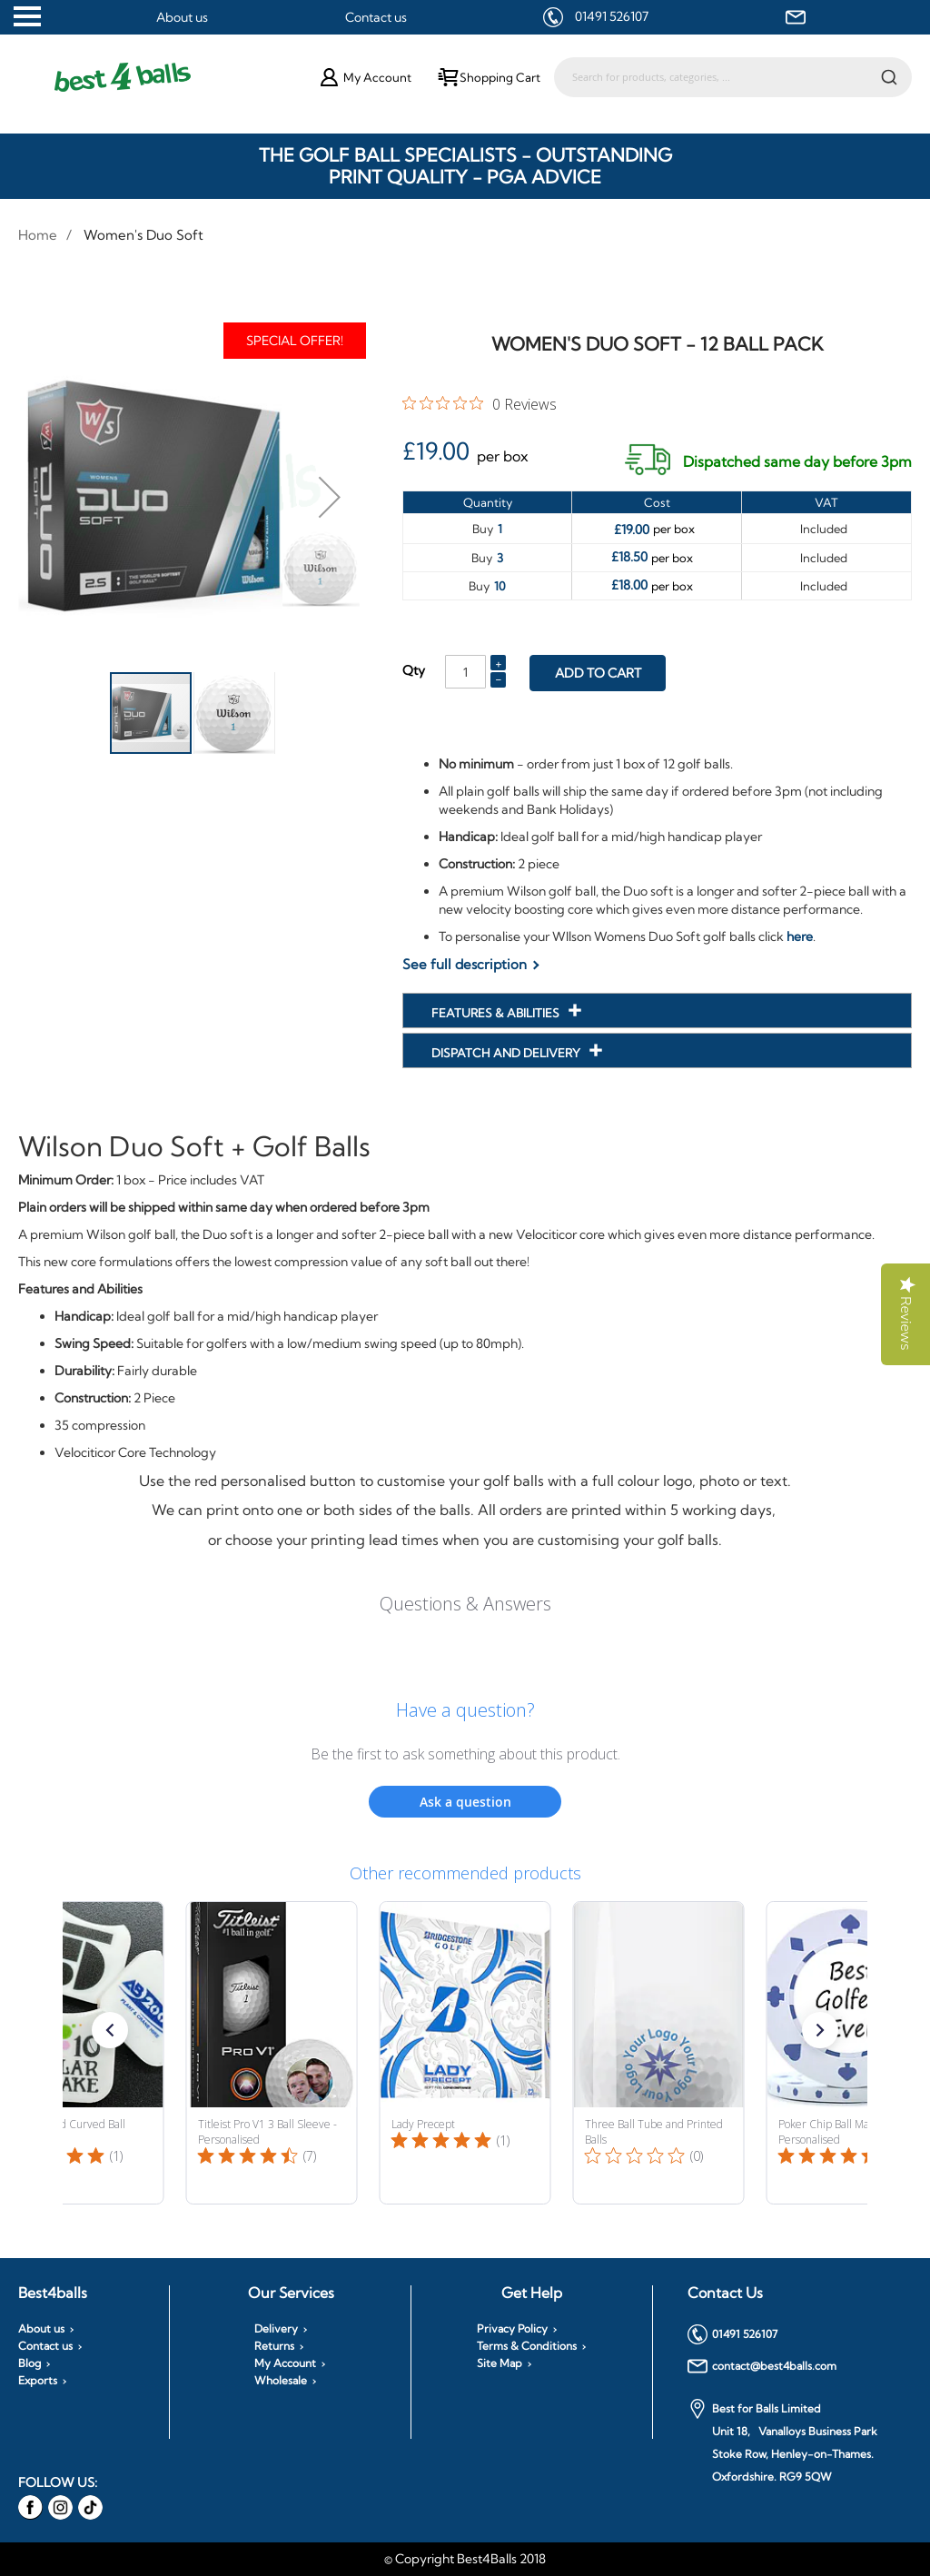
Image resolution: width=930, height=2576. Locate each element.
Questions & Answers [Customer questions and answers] (465, 1603)
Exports (37, 2380)
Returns (274, 2346)
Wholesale (280, 2380)
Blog (29, 2363)
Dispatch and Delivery (507, 1052)
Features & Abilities (496, 1013)
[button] (329, 496)
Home (37, 234)
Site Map (499, 2363)
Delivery (276, 2329)
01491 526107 (611, 16)
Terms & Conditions (527, 2346)
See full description (464, 964)
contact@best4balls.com (762, 2366)
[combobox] (733, 77)
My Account (285, 2363)
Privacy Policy (512, 2329)
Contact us (376, 17)
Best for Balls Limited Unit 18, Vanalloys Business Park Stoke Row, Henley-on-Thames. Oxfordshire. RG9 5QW (782, 2441)
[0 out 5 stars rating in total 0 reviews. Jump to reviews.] (479, 403)
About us (182, 17)
